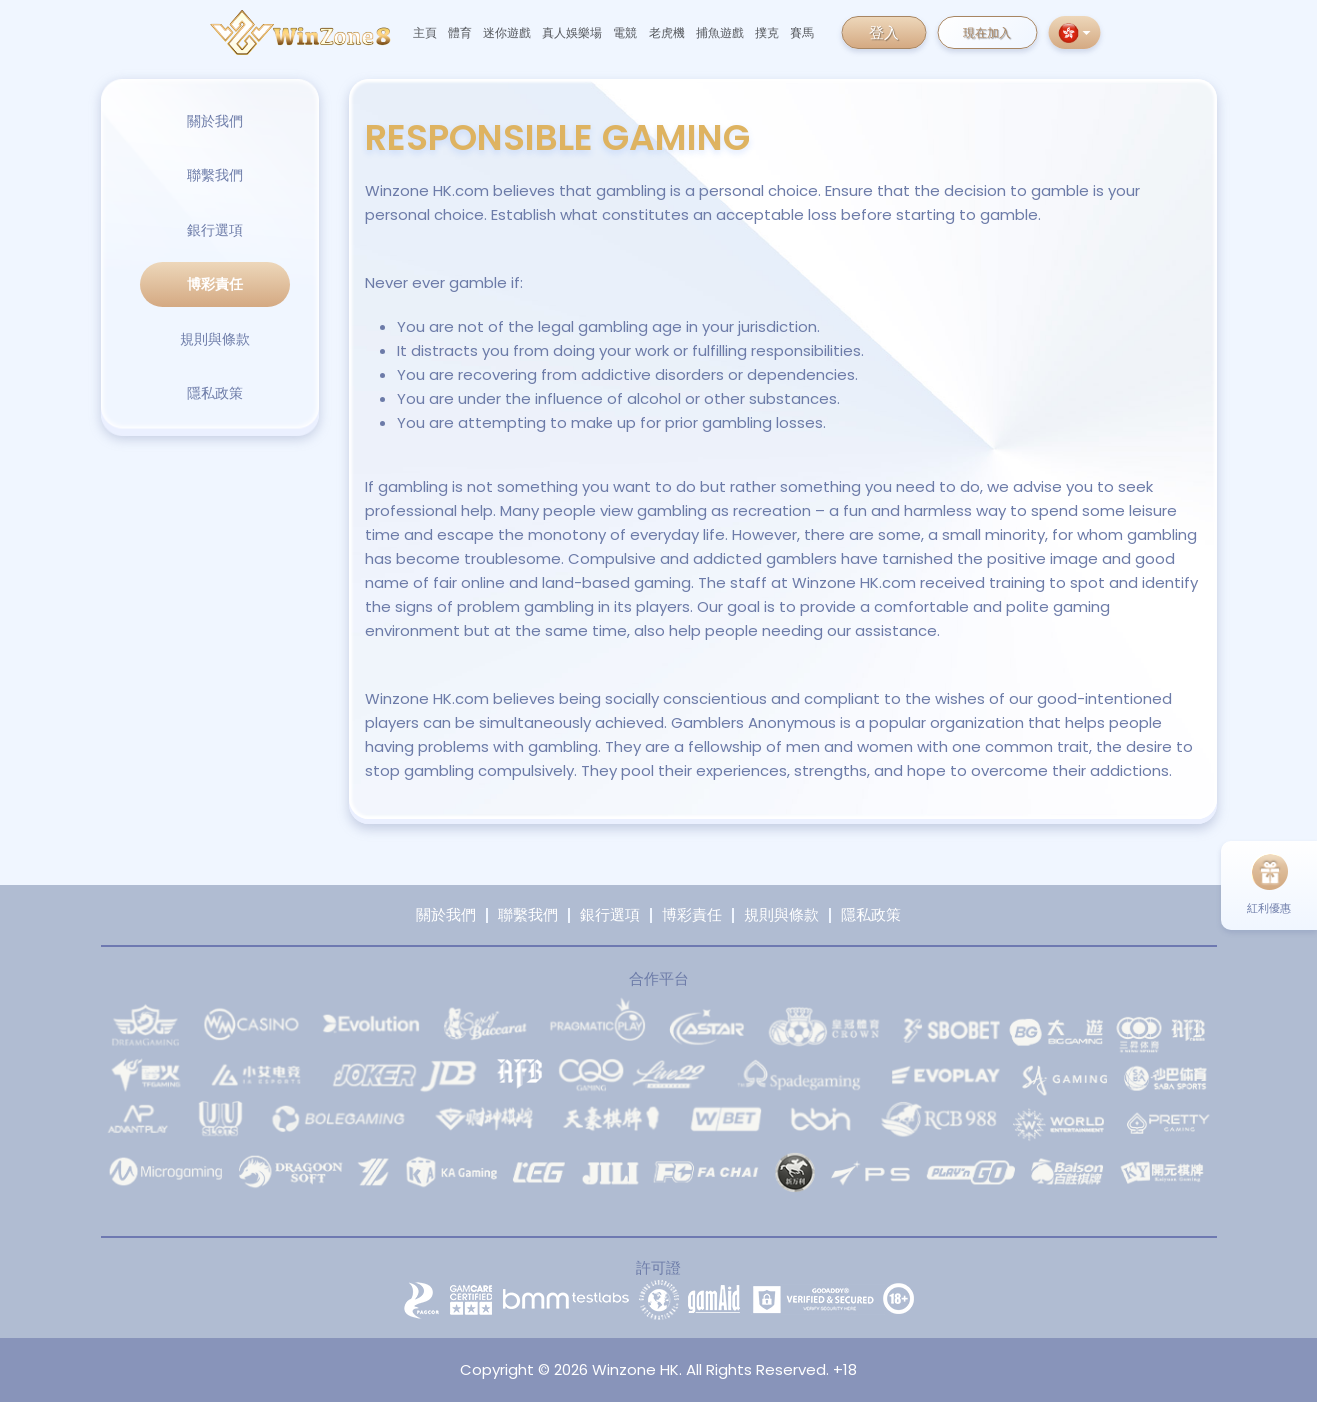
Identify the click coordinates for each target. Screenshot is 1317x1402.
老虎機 (667, 32)
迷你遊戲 (507, 32)
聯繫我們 (215, 175)
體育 (460, 32)
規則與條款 (215, 339)
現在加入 (987, 32)
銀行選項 (215, 230)
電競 (625, 32)
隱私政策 (215, 393)
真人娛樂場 (572, 32)
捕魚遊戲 (720, 32)
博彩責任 (215, 284)
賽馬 (802, 32)
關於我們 (215, 121)
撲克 (767, 32)
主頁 (425, 32)
